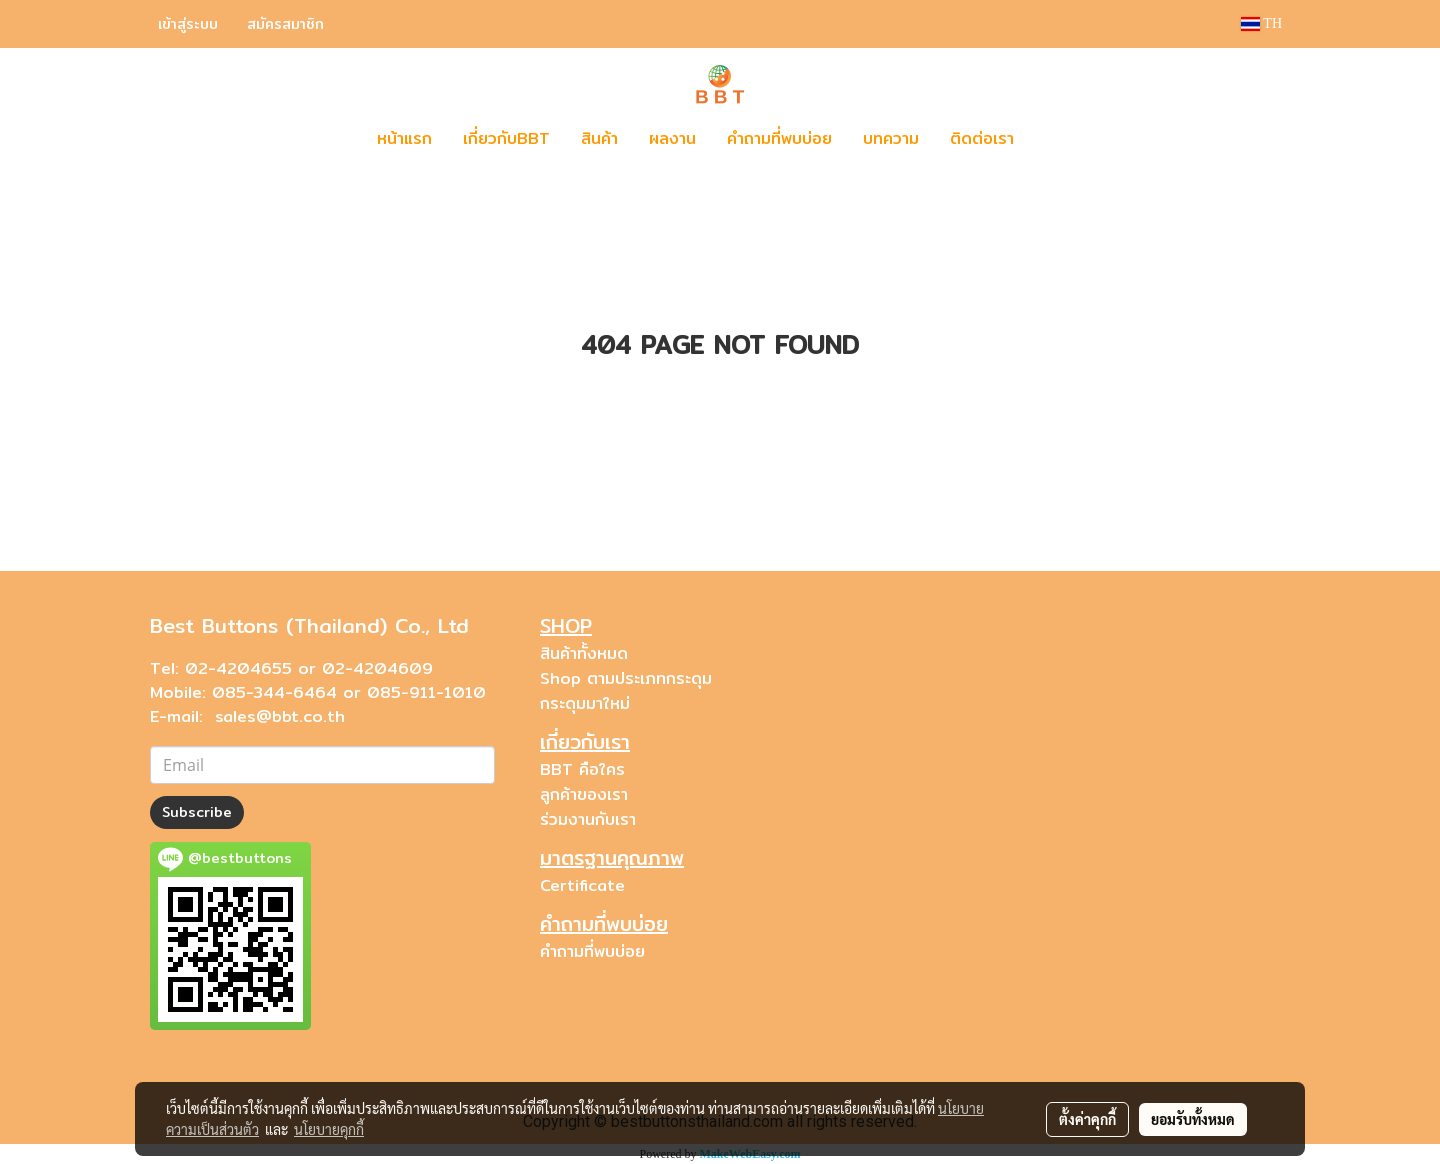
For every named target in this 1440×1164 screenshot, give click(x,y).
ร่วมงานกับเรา (588, 819)
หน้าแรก (404, 138)
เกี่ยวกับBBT (506, 138)
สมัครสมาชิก (285, 24)
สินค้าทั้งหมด (584, 653)
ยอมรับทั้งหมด (1193, 1119)
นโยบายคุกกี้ (329, 1129)
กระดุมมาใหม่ (585, 703)
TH (1261, 23)
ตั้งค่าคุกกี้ (1087, 1119)
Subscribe (197, 812)
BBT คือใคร (582, 769)
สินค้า (599, 138)
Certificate (582, 885)
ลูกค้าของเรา (584, 794)
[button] (1059, 139)
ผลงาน (672, 138)
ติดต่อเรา (982, 138)
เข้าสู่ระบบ (188, 24)
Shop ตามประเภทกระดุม (626, 678)
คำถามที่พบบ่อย (779, 138)
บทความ (891, 138)
